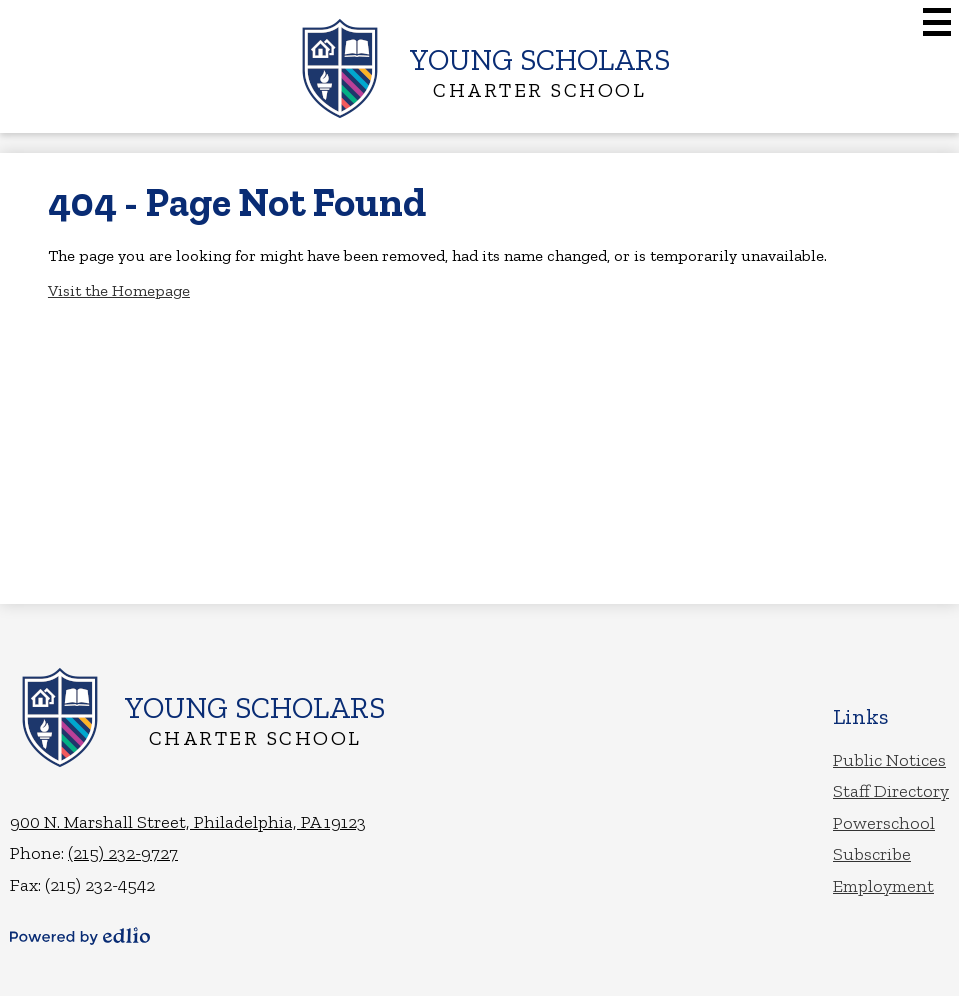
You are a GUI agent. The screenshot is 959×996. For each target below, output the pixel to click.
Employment (883, 886)
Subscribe (872, 854)
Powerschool (884, 823)
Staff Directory (891, 791)
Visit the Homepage (119, 290)
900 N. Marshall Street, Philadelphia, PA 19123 (188, 822)
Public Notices (889, 760)
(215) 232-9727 (123, 853)
